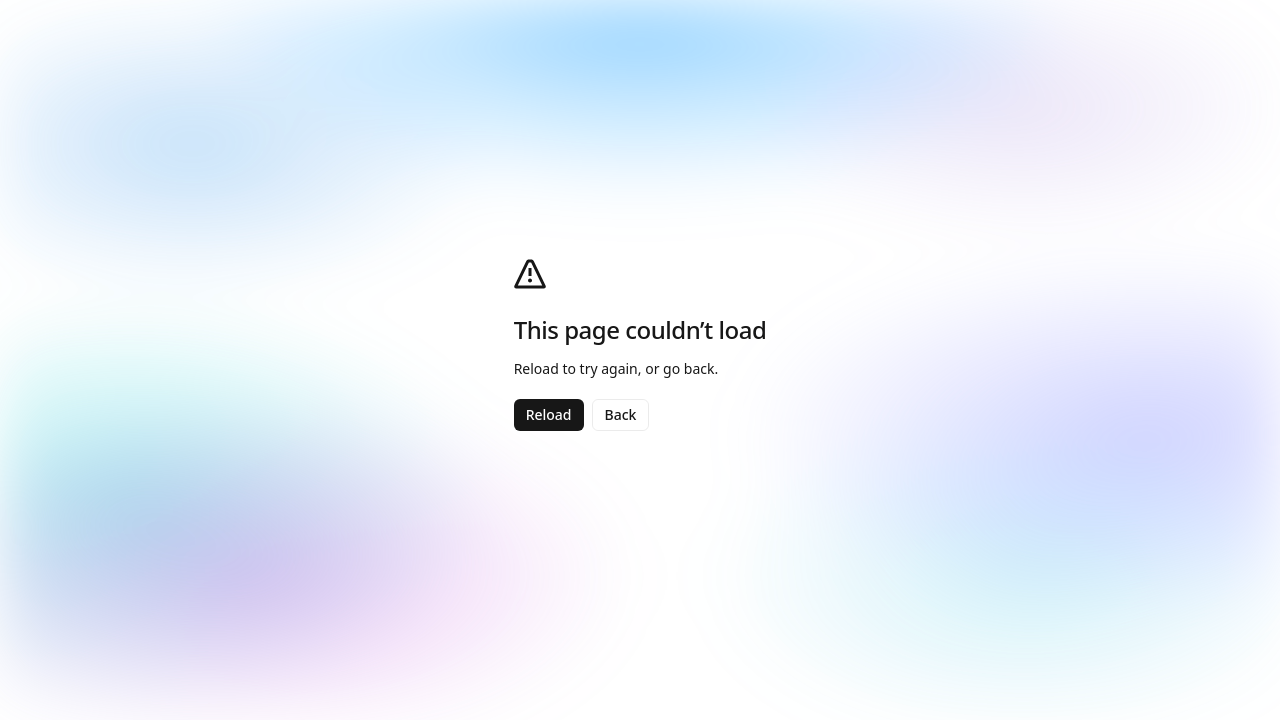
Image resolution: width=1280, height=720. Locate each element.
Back (621, 414)
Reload (549, 414)
